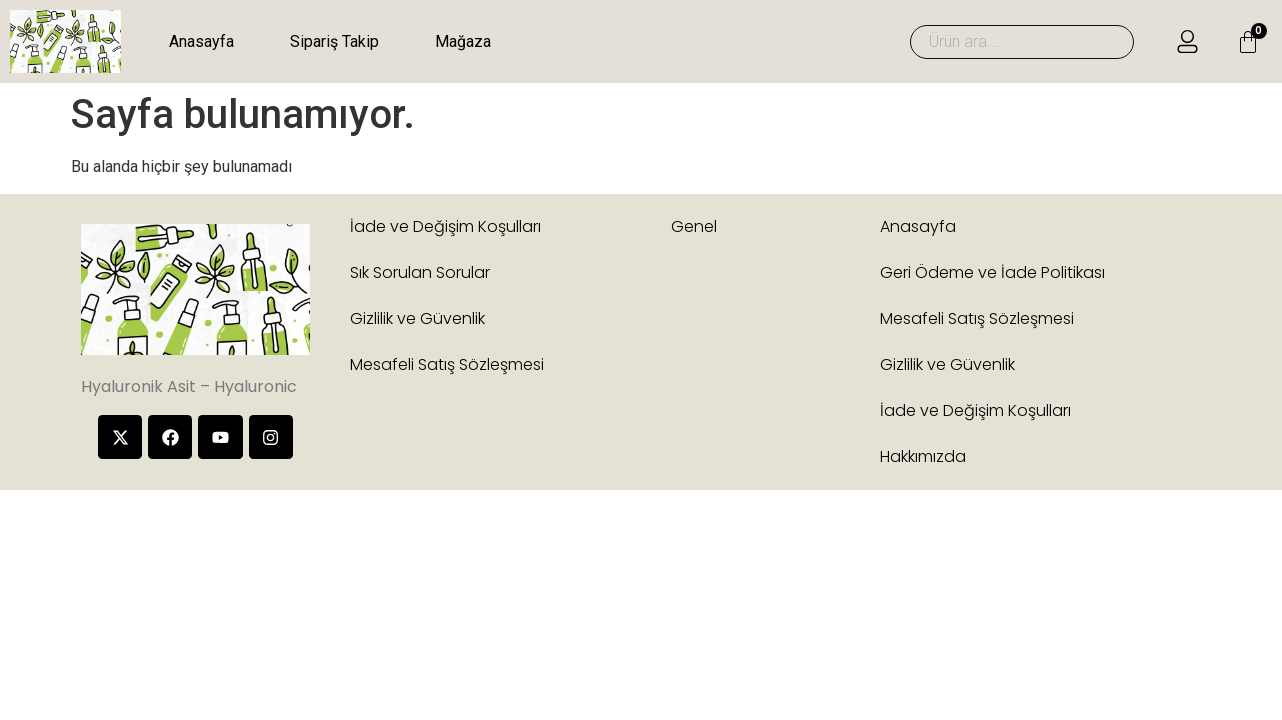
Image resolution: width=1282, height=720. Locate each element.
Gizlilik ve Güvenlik (417, 318)
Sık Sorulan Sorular (420, 272)
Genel (694, 226)
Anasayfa (201, 41)
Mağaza (463, 41)
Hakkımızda (923, 456)
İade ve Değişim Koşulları (445, 226)
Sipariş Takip (334, 41)
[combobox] (1022, 42)
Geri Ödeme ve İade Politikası (992, 272)
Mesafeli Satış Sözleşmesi (447, 364)
